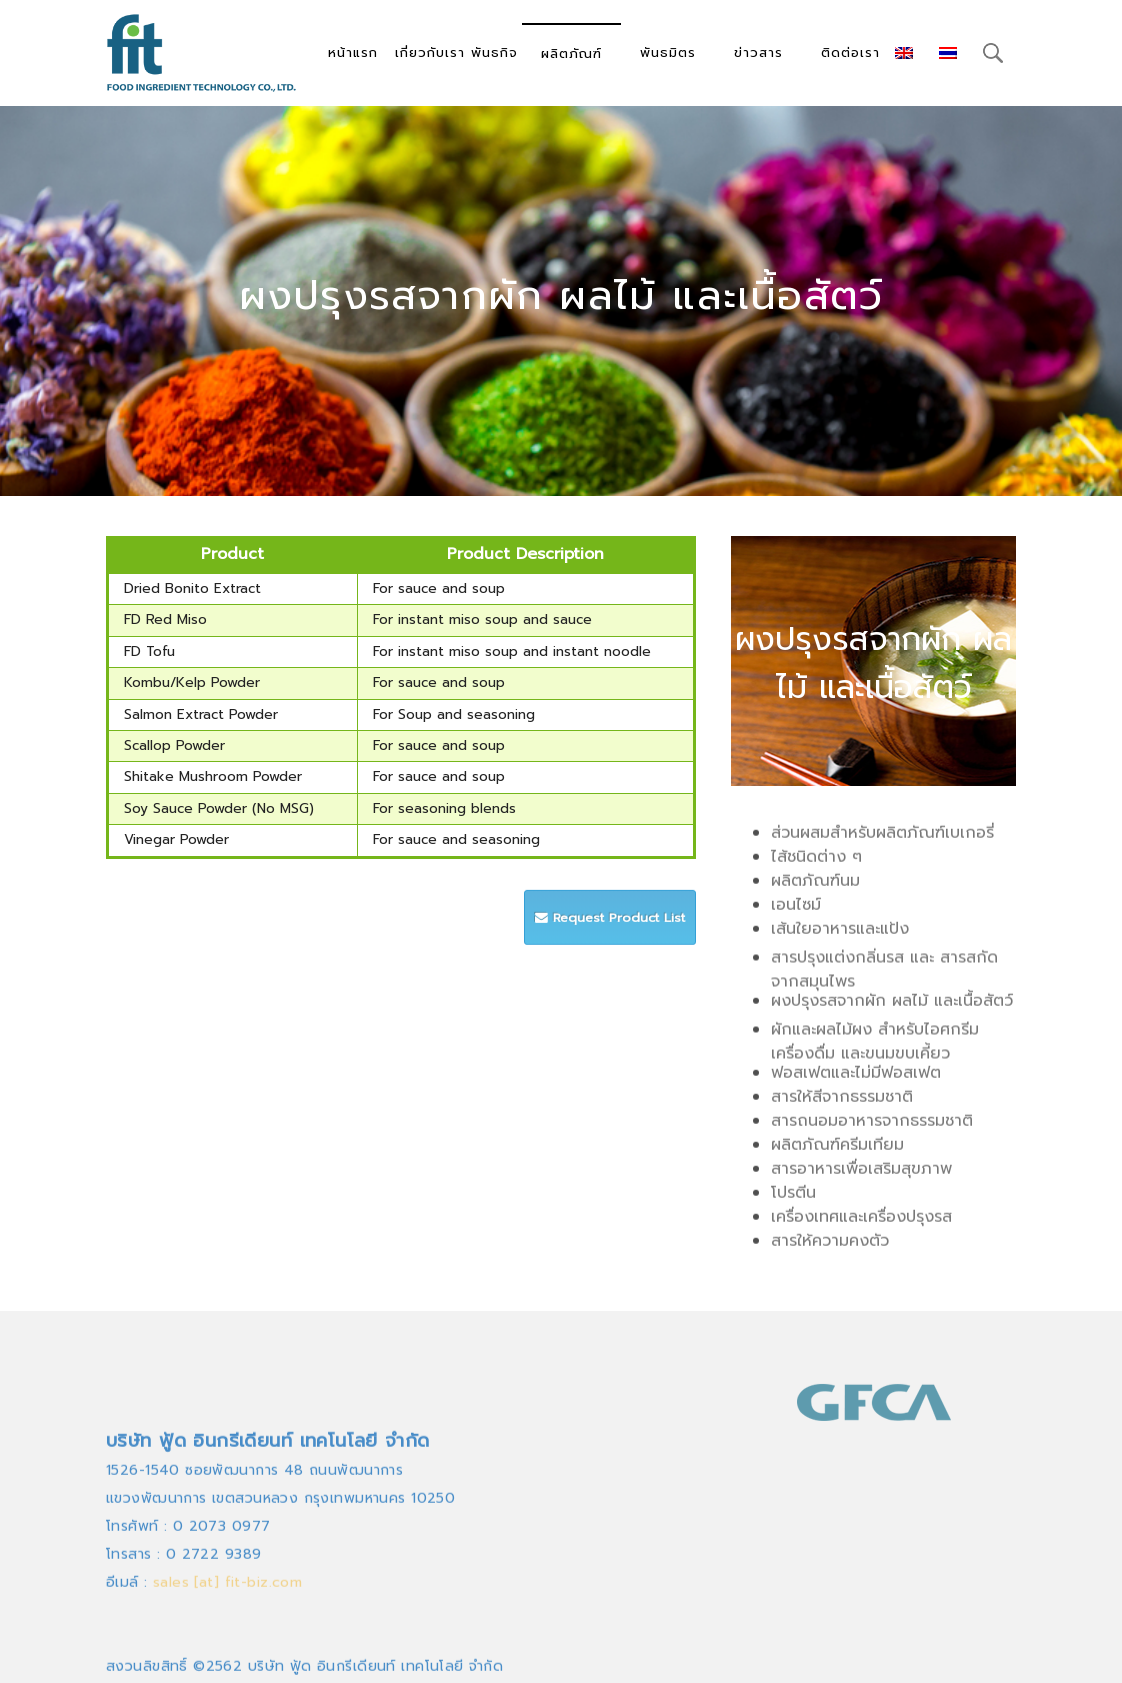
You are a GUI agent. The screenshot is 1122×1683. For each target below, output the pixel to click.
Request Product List (610, 931)
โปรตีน (793, 1199)
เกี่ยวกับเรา (430, 52)
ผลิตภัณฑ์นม (815, 887)
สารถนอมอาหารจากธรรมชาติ (872, 1127)
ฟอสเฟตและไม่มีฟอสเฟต (856, 1079)
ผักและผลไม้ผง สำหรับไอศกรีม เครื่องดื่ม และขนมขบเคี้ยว (875, 1054)
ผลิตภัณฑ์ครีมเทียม (837, 1151)
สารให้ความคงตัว (830, 1247)
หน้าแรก (353, 52)
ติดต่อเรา (850, 52)
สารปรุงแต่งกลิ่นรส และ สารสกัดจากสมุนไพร (884, 982)
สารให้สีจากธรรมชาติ (842, 1103)
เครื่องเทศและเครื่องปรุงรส (861, 1223)
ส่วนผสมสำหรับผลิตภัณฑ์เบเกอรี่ (882, 839)
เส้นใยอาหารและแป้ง (840, 935)
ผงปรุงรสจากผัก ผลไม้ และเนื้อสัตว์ (892, 1007)
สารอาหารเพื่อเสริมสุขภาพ (861, 1175)
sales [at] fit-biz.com (227, 1654)
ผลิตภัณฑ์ (571, 53)
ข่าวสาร (758, 52)
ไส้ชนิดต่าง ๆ (816, 863)
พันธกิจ (494, 52)
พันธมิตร (668, 52)
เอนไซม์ (796, 911)
